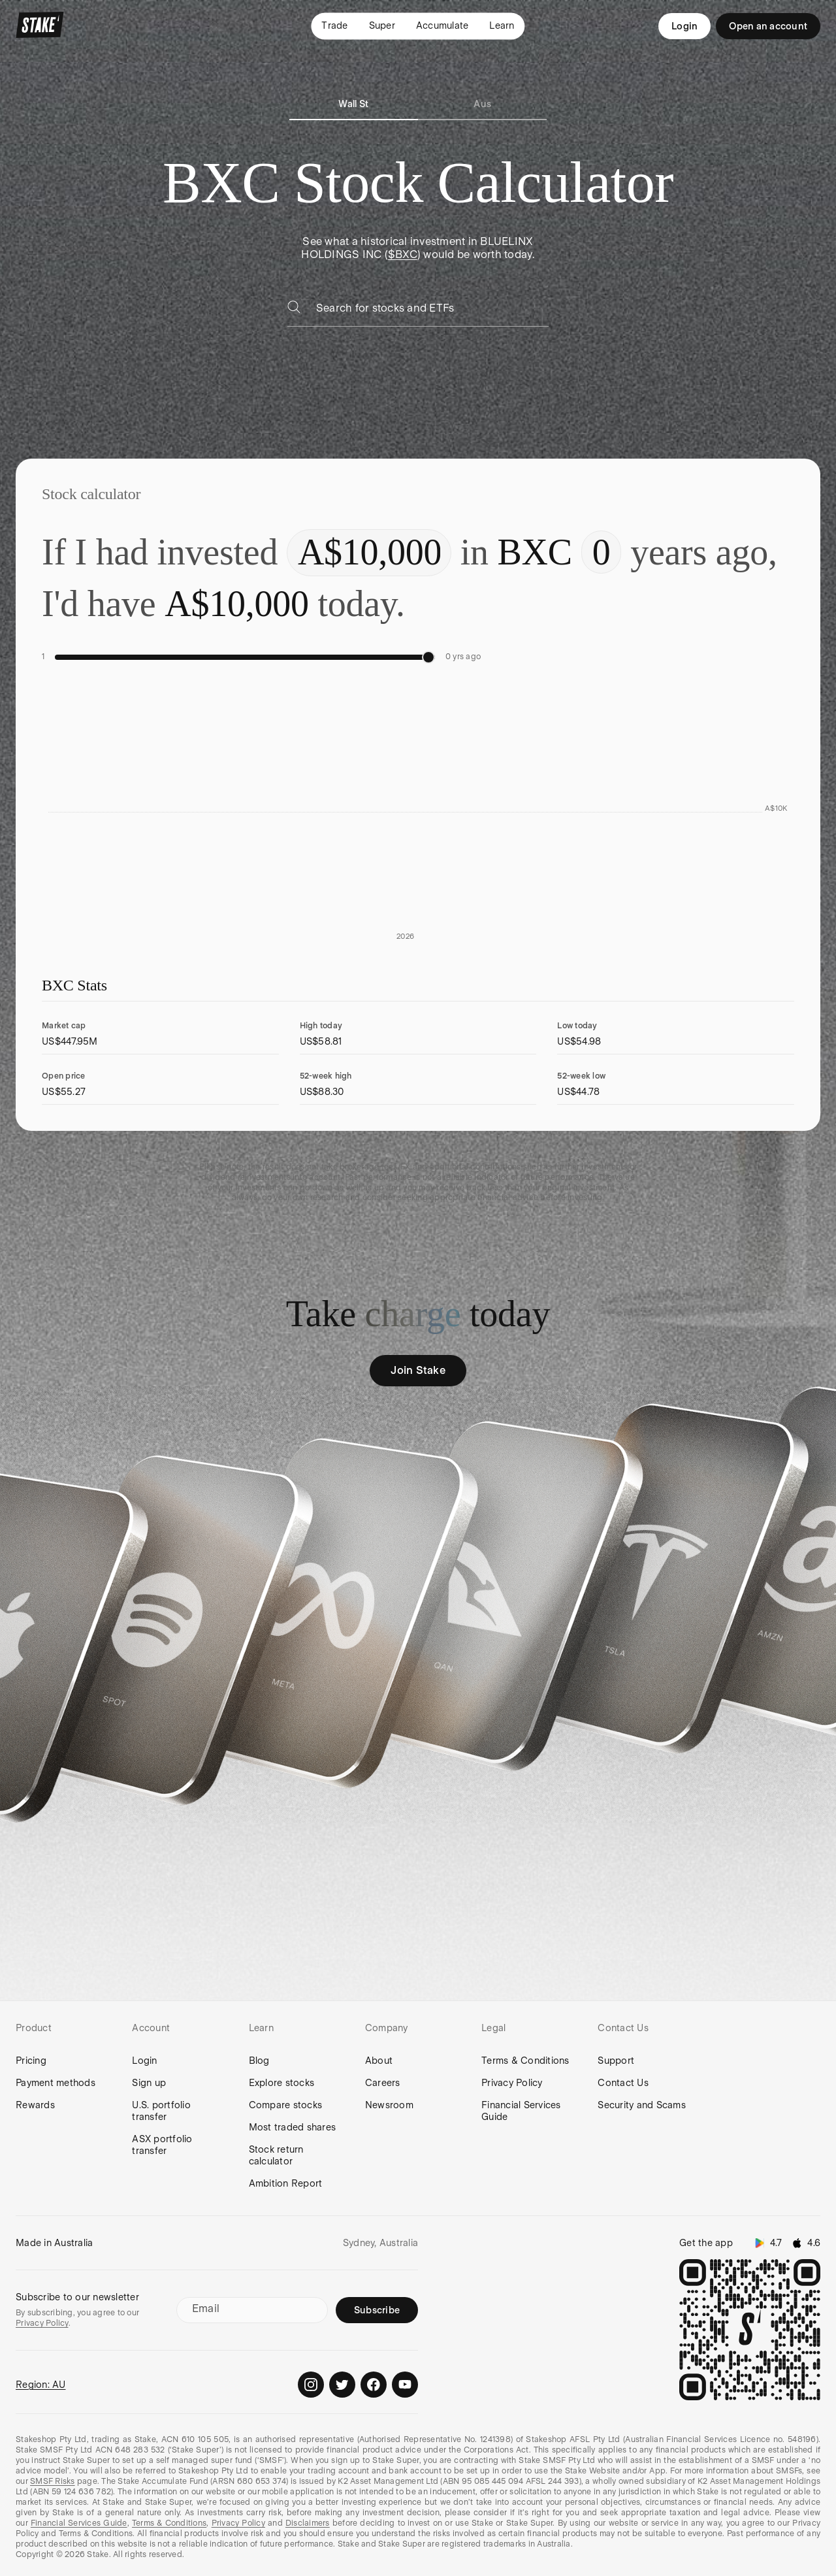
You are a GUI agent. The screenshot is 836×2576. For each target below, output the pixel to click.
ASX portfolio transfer (162, 2145)
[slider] (428, 657)
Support (616, 2060)
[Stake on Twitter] (342, 2385)
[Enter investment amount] (369, 552)
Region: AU (41, 2384)
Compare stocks (286, 2105)
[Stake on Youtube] (405, 2385)
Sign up (149, 2083)
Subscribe (377, 2310)
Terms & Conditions (525, 2060)
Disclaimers (307, 2523)
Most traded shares (292, 2127)
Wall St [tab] (353, 104)
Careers (382, 2083)
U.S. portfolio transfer (161, 2111)
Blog (259, 2060)
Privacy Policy (512, 2083)
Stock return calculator (276, 2155)
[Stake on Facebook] (374, 2385)
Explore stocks (282, 2083)
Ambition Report (286, 2183)
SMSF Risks (52, 2481)
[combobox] (432, 312)
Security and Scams (642, 2105)
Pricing (31, 2060)
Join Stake (418, 1370)
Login (684, 26)
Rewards (35, 2105)
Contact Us (623, 2083)
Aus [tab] (482, 104)
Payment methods (55, 2083)
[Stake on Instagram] (311, 2385)
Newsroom (389, 2105)
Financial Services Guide (521, 2111)
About (379, 2060)
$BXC (402, 254)
